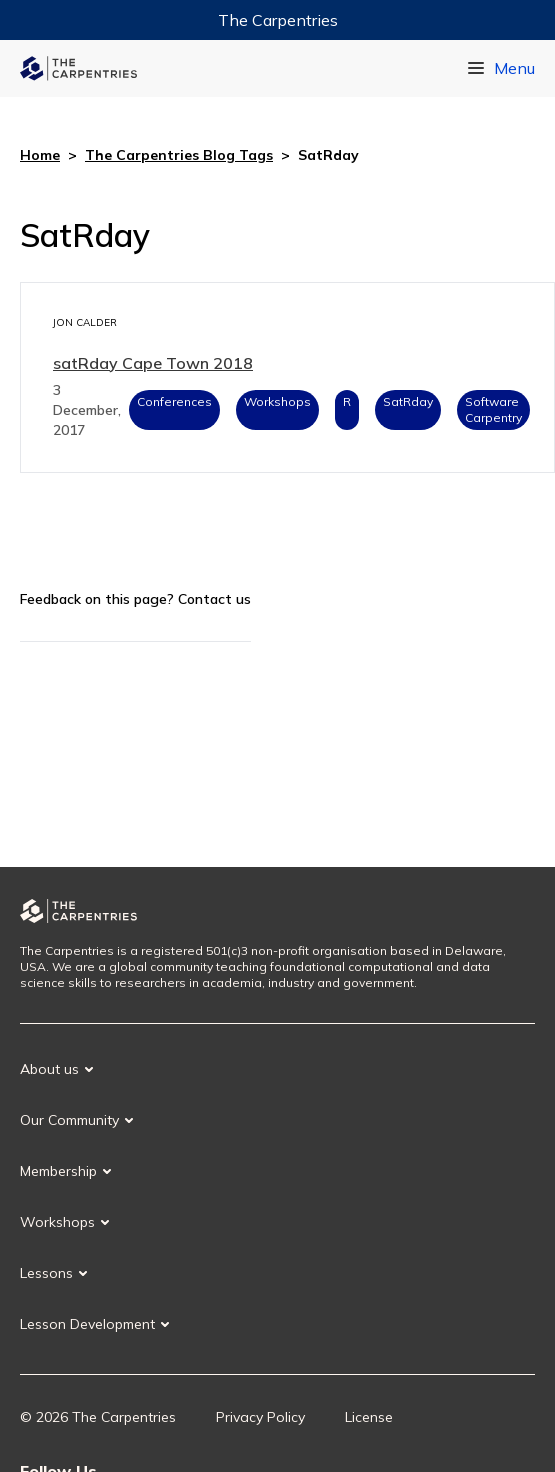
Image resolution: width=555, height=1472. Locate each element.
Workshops (277, 401)
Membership (58, 1171)
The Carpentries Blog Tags (179, 155)
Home (40, 155)
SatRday (408, 401)
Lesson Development (87, 1324)
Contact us (214, 599)
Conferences (174, 401)
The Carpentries (278, 20)
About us (49, 1069)
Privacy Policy (260, 1417)
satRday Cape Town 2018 (153, 363)
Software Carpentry (493, 409)
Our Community (69, 1120)
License (369, 1417)
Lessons (46, 1273)
